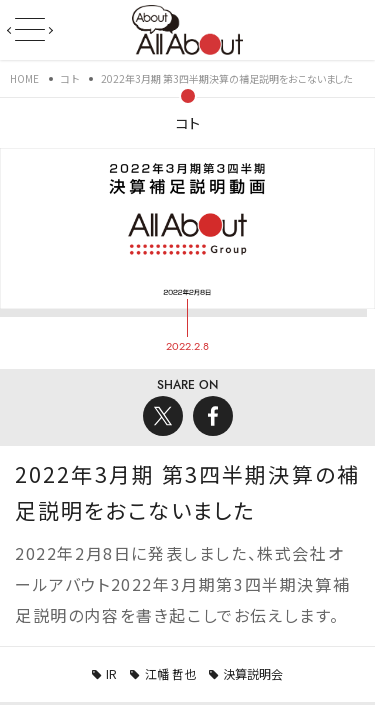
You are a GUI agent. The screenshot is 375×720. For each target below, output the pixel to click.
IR (111, 673)
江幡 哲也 (170, 673)
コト (188, 123)
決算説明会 (253, 673)
